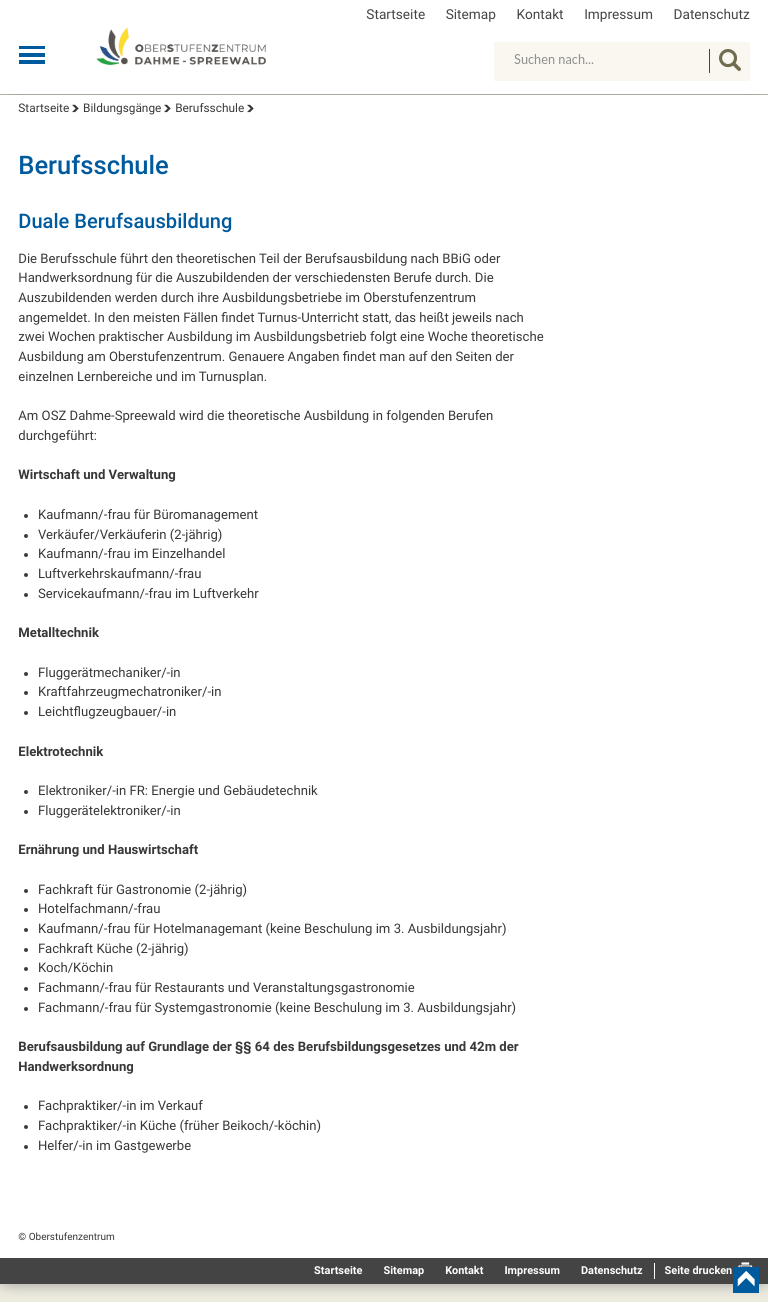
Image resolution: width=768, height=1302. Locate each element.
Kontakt (540, 16)
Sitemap (471, 16)
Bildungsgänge (122, 108)
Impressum (618, 16)
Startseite (395, 16)
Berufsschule (209, 108)
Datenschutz (711, 16)
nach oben (746, 1280)
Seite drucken (698, 1270)
